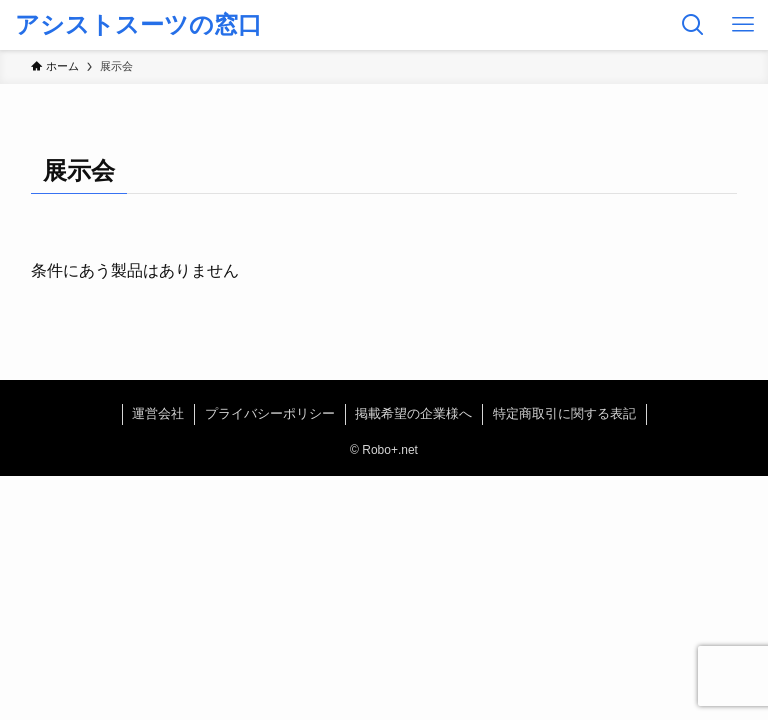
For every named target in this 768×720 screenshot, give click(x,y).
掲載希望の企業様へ (413, 413)
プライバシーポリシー (270, 413)
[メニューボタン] (743, 25)
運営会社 (158, 413)
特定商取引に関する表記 (564, 413)
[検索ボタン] (693, 25)
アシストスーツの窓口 (138, 25)
